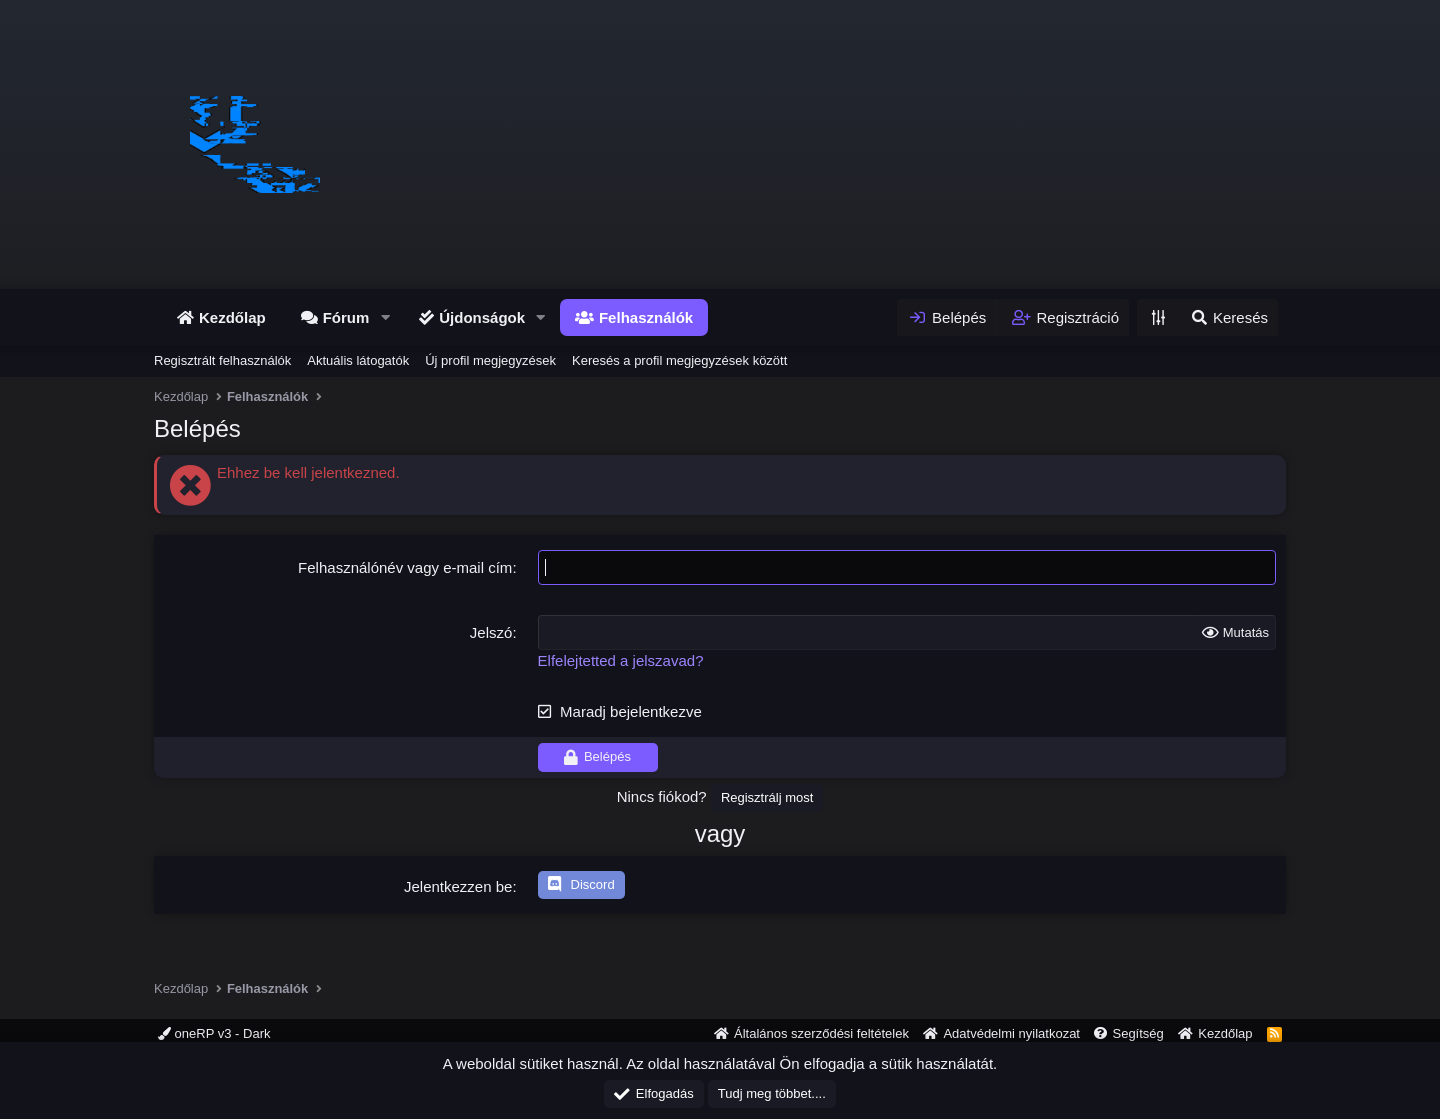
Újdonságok (482, 317)
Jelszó (491, 632)
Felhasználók (646, 317)
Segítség (1137, 1033)
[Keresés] (1228, 317)
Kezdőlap (232, 317)
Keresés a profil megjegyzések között (679, 360)
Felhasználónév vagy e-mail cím (405, 567)
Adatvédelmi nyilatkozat (1011, 1033)
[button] (385, 317)
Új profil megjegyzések (490, 360)
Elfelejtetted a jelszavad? (621, 660)
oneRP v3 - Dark (214, 1033)
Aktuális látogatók (358, 360)
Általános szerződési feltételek (821, 1033)
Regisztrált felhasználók (222, 360)
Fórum (346, 317)
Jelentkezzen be (458, 886)
